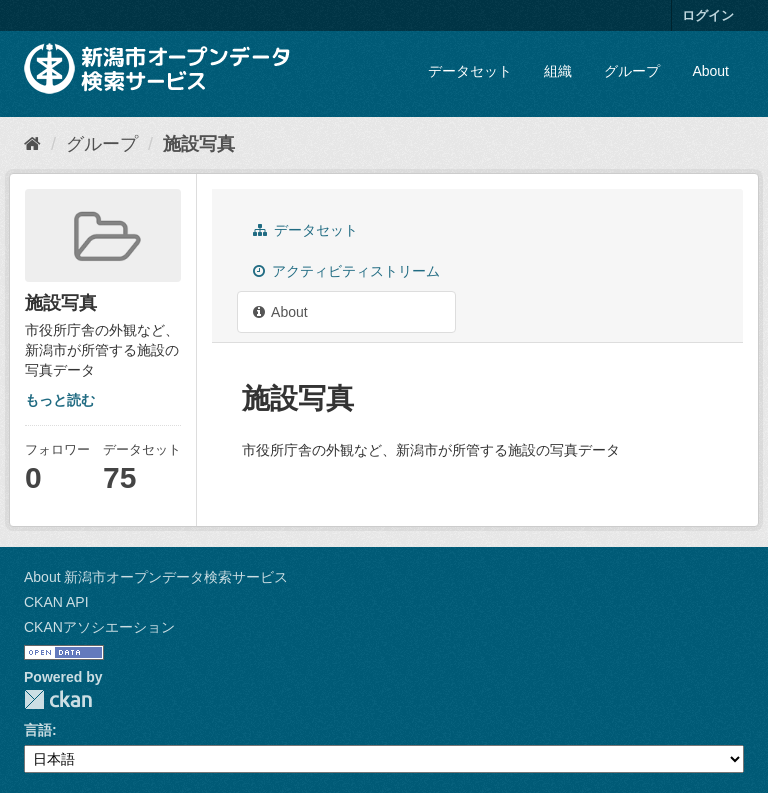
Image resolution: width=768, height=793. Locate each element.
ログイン (708, 15)
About (710, 71)
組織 (558, 71)
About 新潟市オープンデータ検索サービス (156, 577)
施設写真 (199, 144)
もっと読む (60, 400)
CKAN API (56, 602)
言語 (38, 730)
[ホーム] (32, 144)
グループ (632, 71)
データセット (470, 71)
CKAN (58, 699)
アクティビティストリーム (346, 271)
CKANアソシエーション (99, 627)
